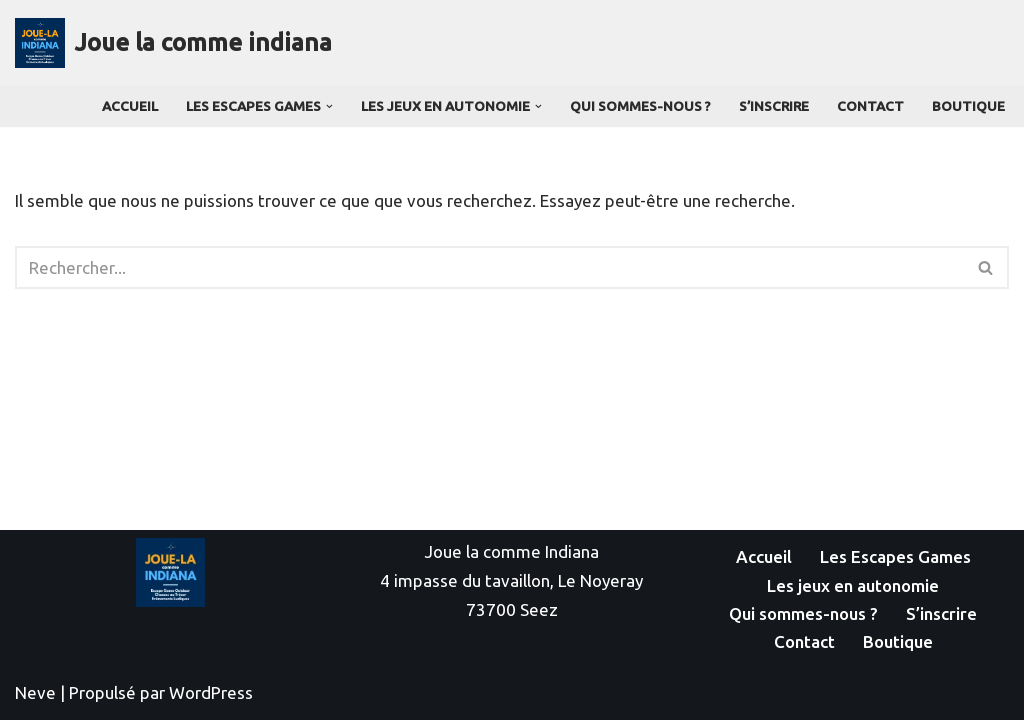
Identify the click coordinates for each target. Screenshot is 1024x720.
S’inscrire (774, 106)
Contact (870, 106)
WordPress (211, 692)
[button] (329, 106)
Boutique (968, 106)
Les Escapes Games (895, 556)
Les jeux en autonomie (853, 585)
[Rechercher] (489, 267)
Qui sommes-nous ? (640, 106)
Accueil (130, 106)
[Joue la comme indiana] (173, 43)
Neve (35, 692)
